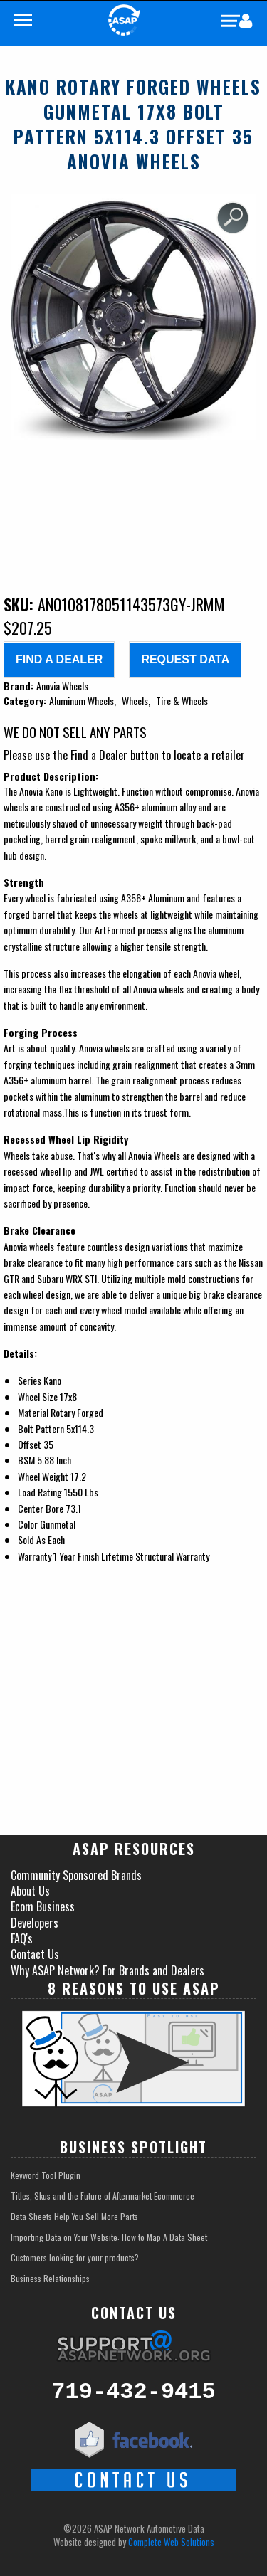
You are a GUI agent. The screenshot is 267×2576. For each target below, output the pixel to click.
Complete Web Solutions (171, 2542)
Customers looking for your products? (75, 2258)
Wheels (135, 700)
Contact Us (35, 1954)
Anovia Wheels (62, 685)
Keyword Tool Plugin (45, 2175)
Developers (34, 1922)
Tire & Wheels (182, 700)
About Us (30, 1890)
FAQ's (22, 1938)
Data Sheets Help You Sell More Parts (74, 2216)
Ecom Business (43, 1906)
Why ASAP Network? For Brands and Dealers (107, 1970)
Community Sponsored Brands (76, 1875)
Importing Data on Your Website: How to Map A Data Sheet (109, 2237)
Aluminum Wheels (81, 700)
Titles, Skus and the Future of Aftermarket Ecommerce (102, 2196)
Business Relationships (50, 2278)
